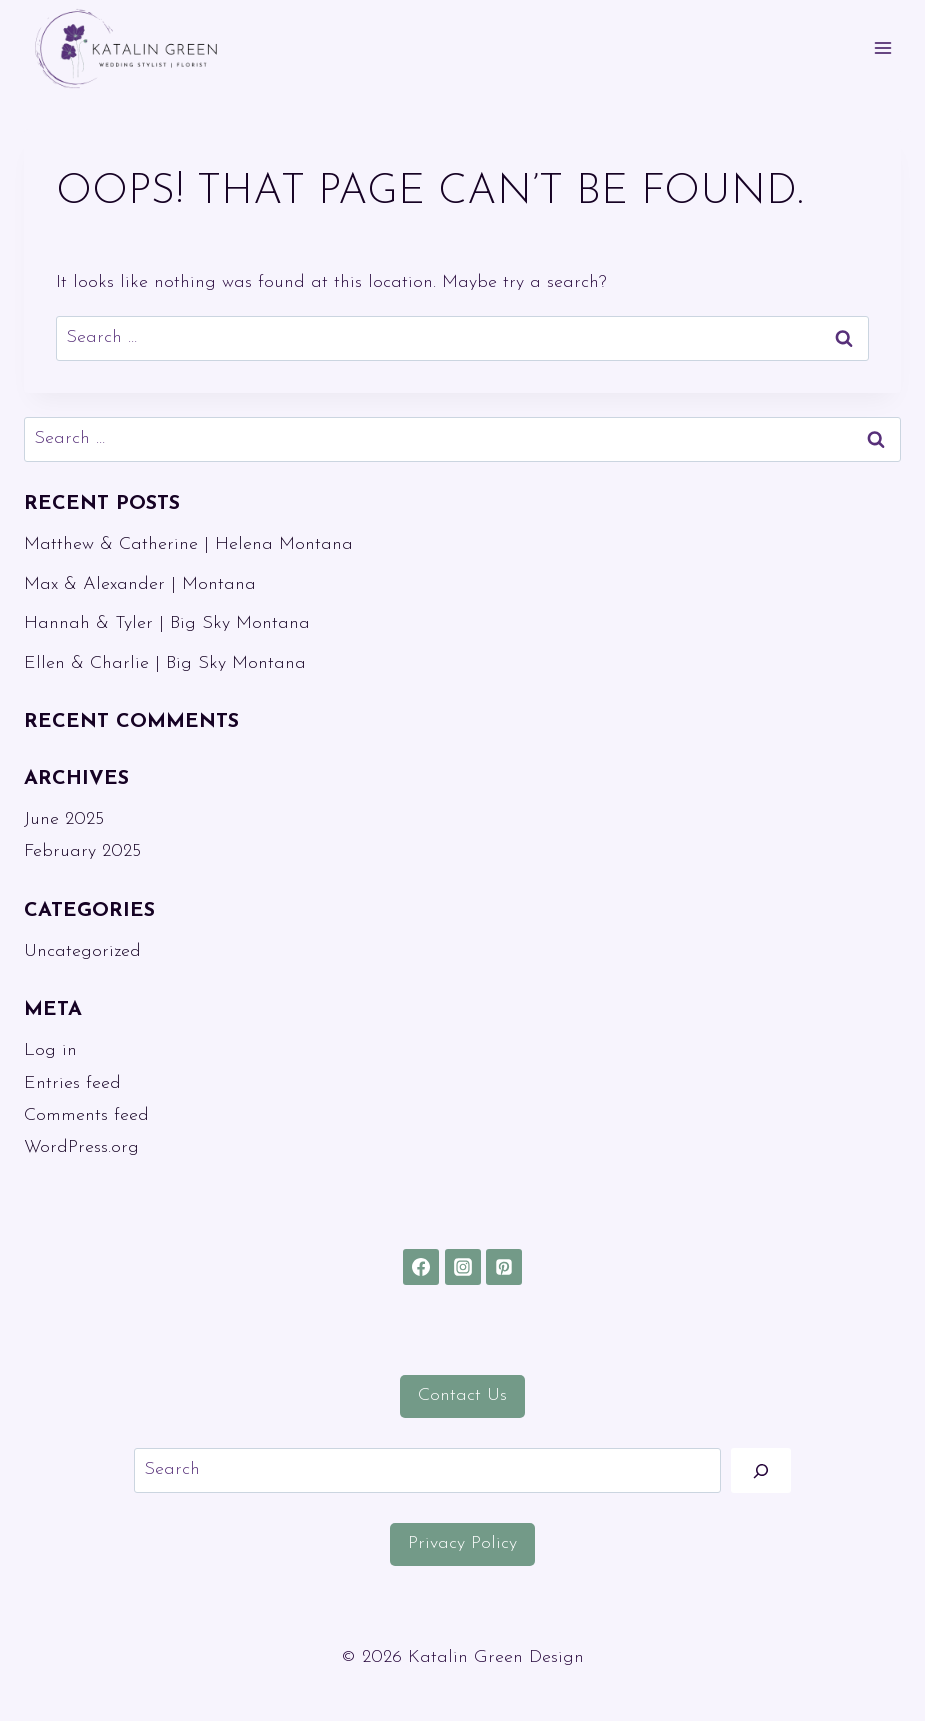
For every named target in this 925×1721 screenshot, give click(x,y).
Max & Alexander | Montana (140, 584)
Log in (50, 1050)
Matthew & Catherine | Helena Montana (188, 544)
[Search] (761, 1470)
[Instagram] (463, 1267)
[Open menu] (882, 48)
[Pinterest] (504, 1267)
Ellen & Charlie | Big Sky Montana (165, 663)
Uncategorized (82, 951)
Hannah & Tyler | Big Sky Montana (167, 623)
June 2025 (64, 819)
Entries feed (72, 1083)
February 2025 (82, 851)
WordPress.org (81, 1147)
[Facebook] (421, 1267)
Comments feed (86, 1115)
